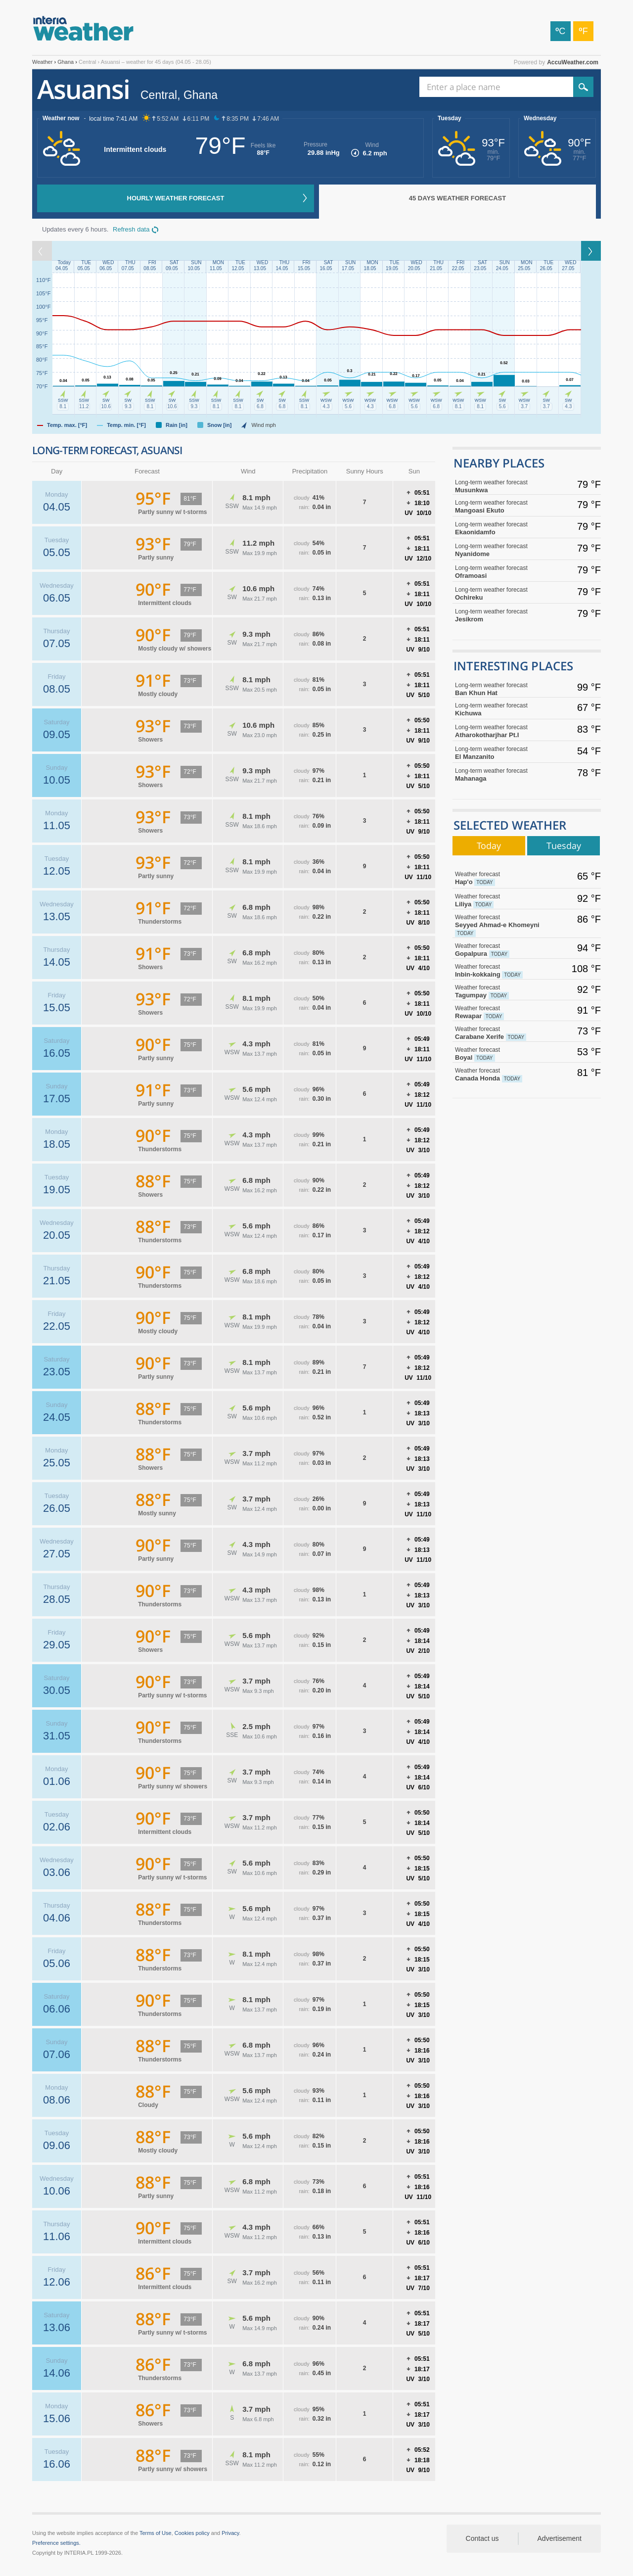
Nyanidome (502, 550)
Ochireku (502, 593)
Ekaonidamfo (502, 528)
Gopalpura (502, 950)
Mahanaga (502, 774)
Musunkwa (502, 486)
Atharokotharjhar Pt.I (502, 731)
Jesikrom (502, 615)
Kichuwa (502, 709)
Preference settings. (56, 2543)
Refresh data (131, 229)
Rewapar (502, 1012)
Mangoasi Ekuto (502, 506)
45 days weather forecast (457, 198)
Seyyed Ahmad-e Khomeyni (502, 925)
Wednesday (540, 118)
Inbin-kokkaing (502, 971)
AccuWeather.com (572, 62)
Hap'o (502, 878)
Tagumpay (502, 991)
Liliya (502, 900)
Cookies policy (192, 2533)
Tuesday (449, 118)
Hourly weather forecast (176, 198)
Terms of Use (155, 2533)
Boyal (502, 1054)
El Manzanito (502, 752)
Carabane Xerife (502, 1033)
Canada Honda (502, 1074)
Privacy (230, 2533)
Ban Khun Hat (502, 689)
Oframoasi (502, 571)
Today (489, 845)
